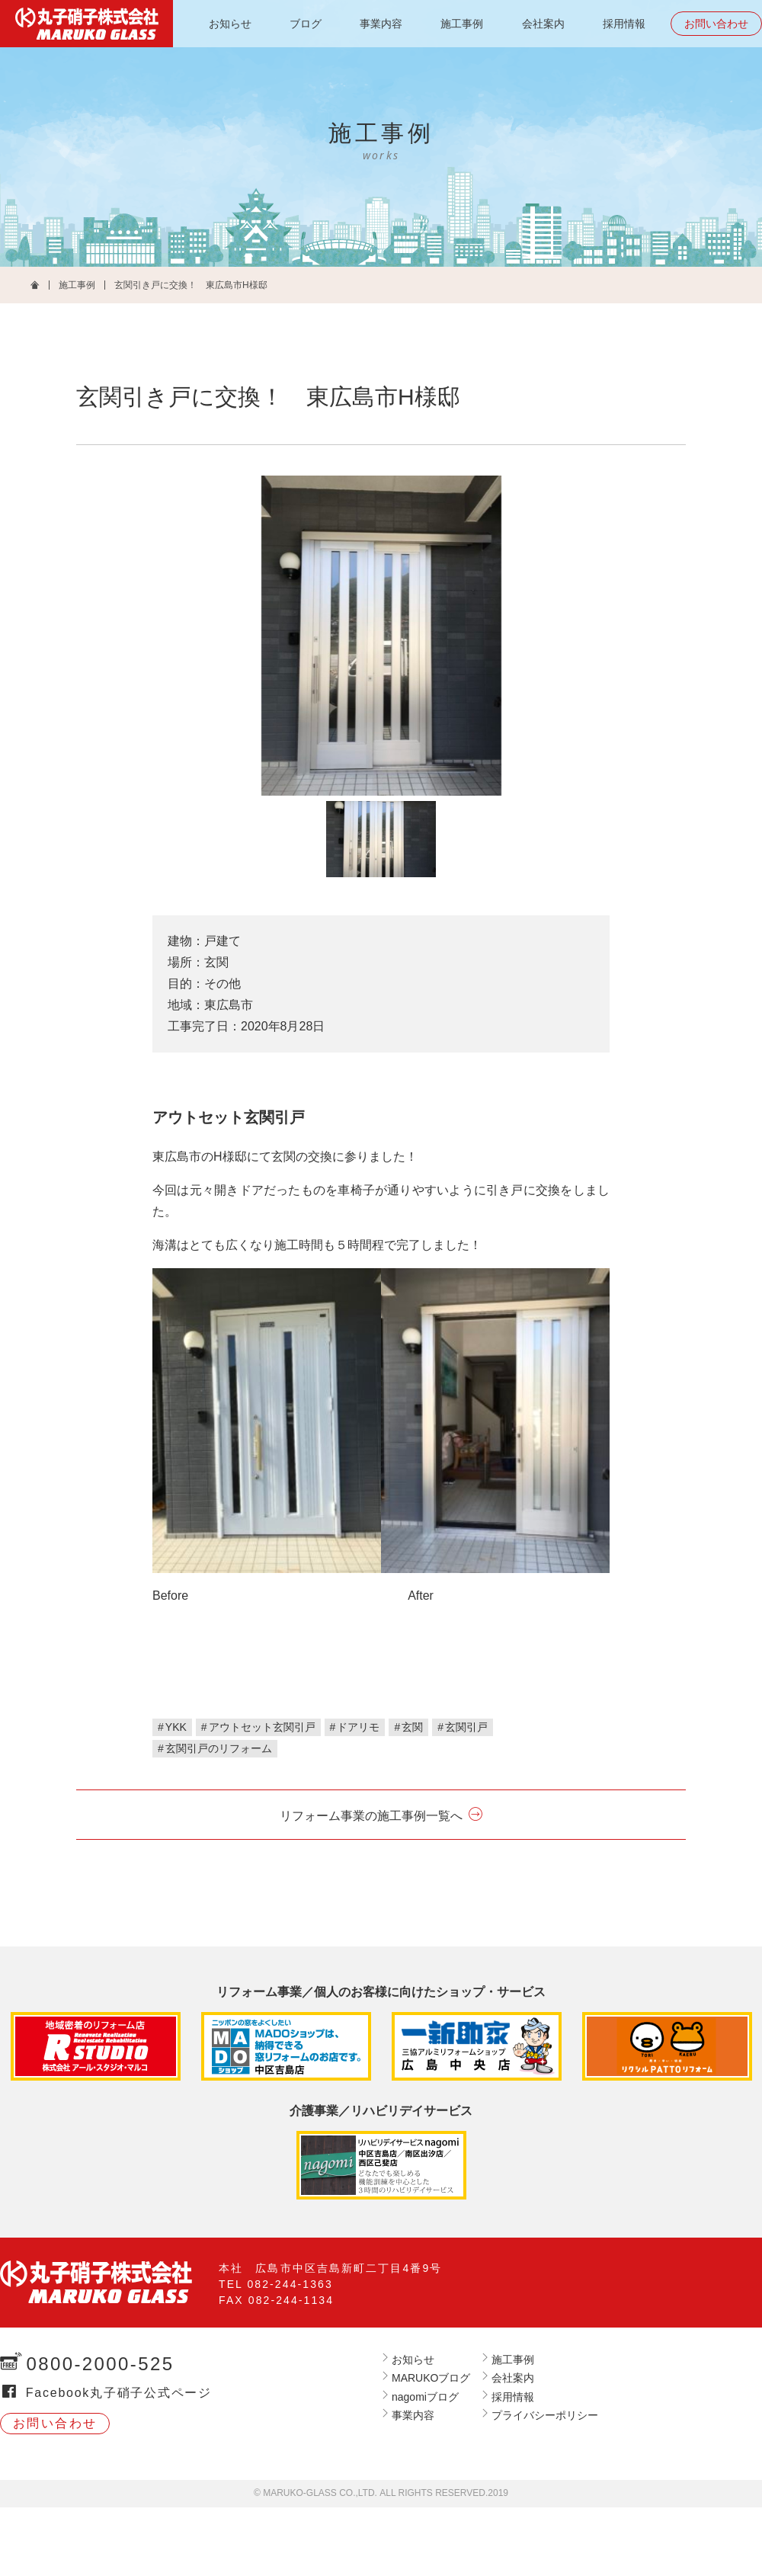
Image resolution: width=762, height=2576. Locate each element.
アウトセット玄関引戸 (262, 1727)
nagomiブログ (425, 2397)
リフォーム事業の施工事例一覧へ (371, 1815)
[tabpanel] (381, 636)
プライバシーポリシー (544, 2415)
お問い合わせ (716, 24)
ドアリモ (358, 1727)
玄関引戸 (466, 1727)
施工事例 (461, 24)
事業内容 (381, 24)
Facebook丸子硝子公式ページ (119, 2392)
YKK (176, 1727)
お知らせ (230, 24)
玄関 (412, 1727)
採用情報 (624, 24)
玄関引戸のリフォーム (218, 1748)
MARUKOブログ (431, 2378)
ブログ (306, 24)
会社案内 (543, 24)
